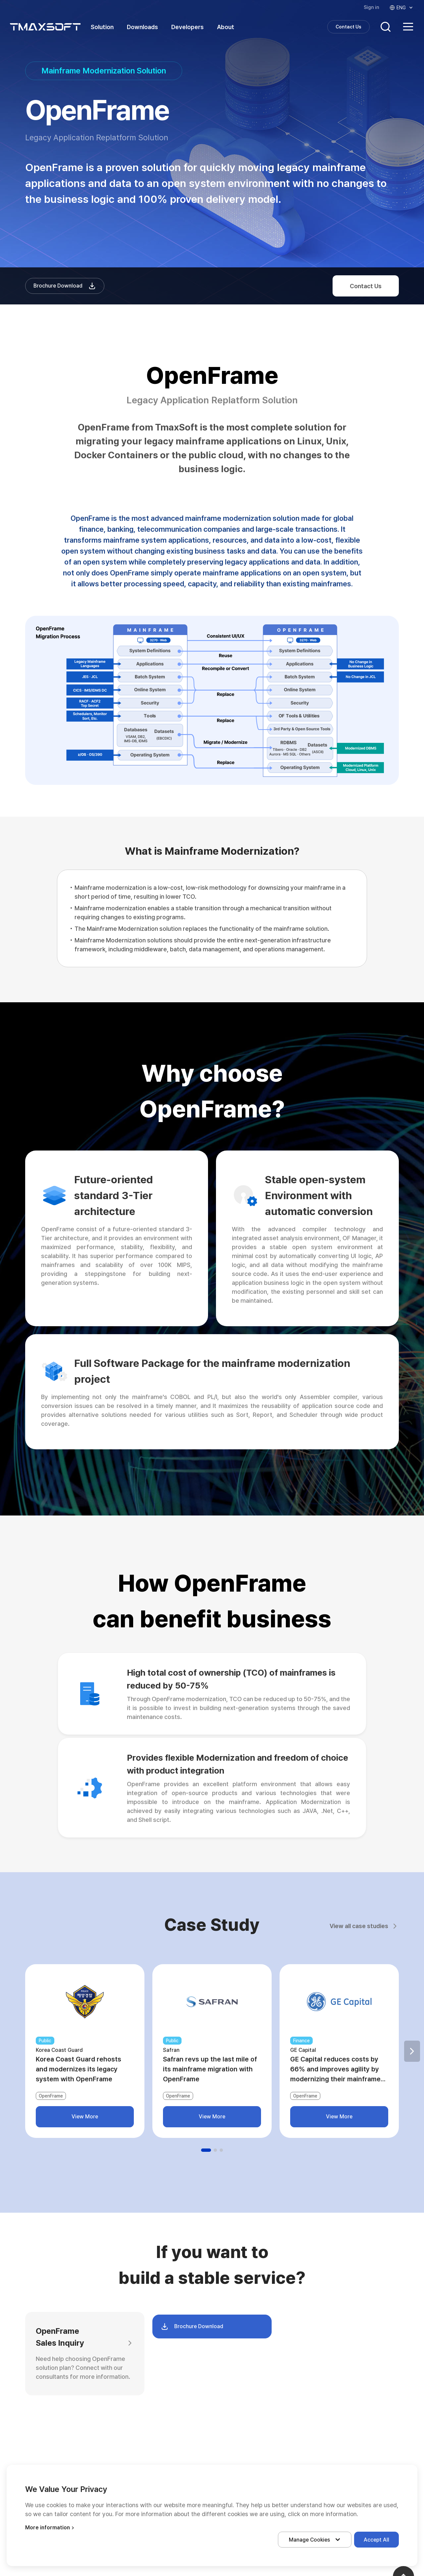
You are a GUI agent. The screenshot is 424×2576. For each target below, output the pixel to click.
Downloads (142, 26)
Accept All (376, 2540)
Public (45, 2040)
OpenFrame (51, 2096)
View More (85, 2116)
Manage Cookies (316, 2539)
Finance (301, 2040)
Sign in (371, 7)
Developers (187, 26)
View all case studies (364, 1926)
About (225, 26)
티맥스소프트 (45, 26)
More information (50, 2527)
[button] (412, 2051)
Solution (102, 26)
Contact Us (348, 26)
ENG (401, 8)
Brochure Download (64, 286)
